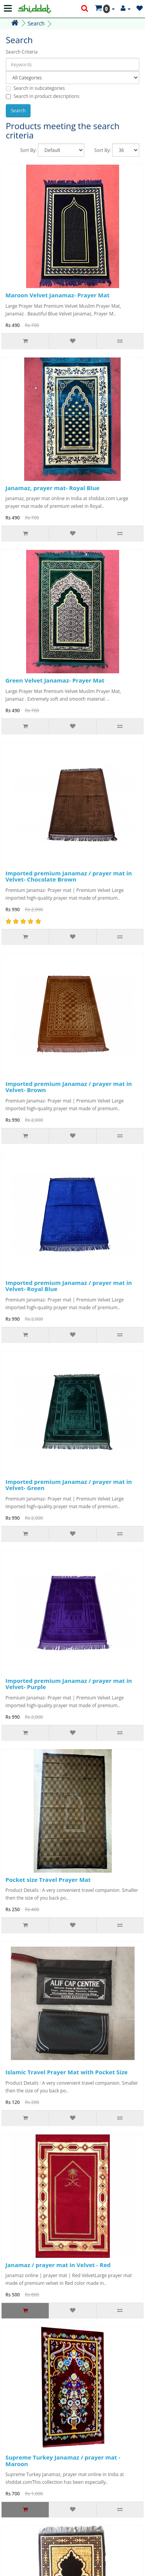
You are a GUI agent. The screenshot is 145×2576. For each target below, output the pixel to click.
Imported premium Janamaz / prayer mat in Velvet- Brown (68, 1087)
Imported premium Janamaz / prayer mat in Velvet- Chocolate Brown (68, 876)
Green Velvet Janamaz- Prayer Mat (54, 680)
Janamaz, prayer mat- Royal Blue (52, 488)
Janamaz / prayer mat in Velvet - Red (58, 2265)
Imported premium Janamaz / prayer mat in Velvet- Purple (68, 1684)
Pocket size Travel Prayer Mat (48, 1879)
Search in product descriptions (42, 96)
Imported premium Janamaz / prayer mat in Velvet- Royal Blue (68, 1286)
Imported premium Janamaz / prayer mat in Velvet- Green (68, 1485)
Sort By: (28, 150)
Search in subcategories (35, 88)
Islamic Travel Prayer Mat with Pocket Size (66, 2072)
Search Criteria (22, 52)
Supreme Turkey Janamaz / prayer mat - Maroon (62, 2460)
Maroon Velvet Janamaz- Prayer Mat (57, 295)
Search (35, 23)
